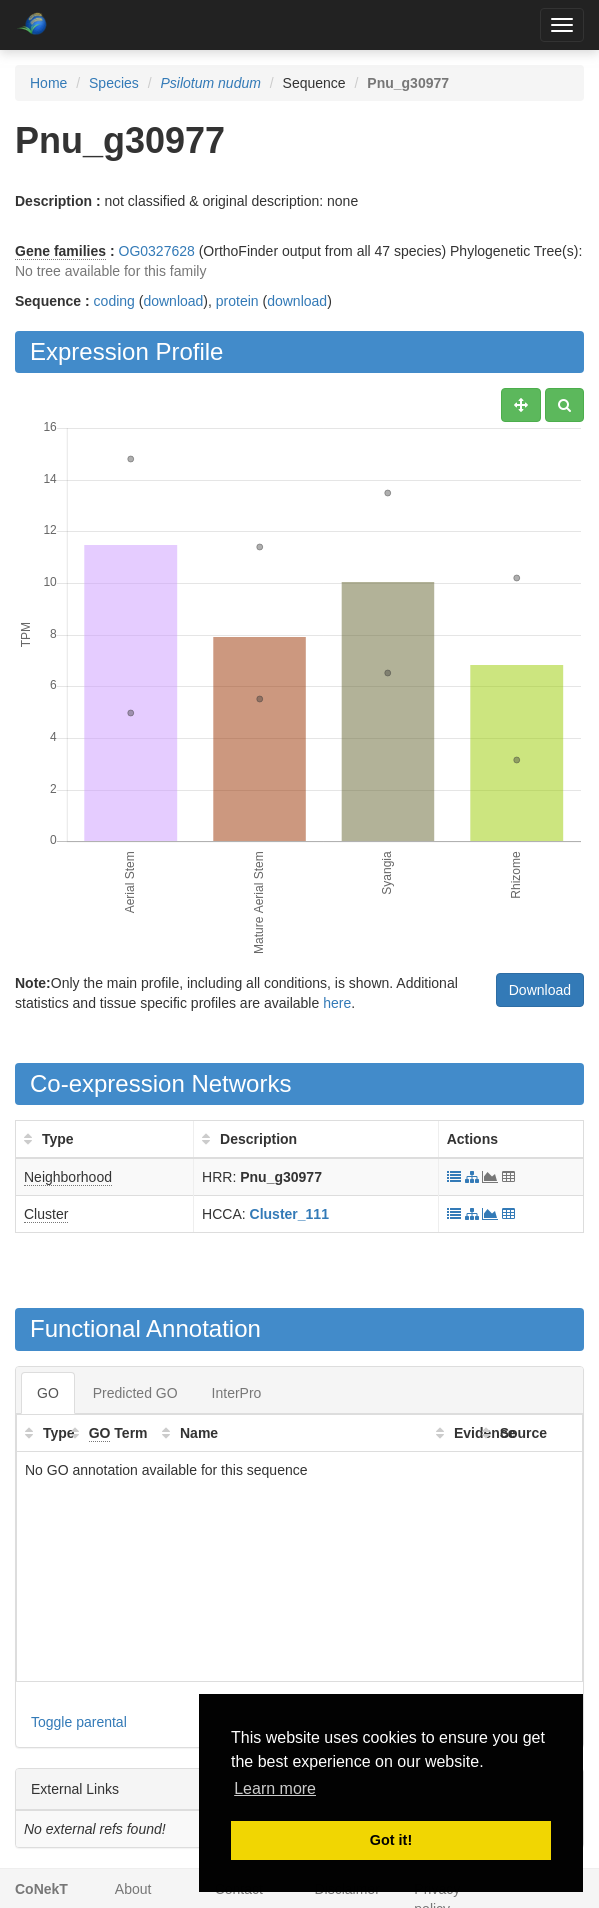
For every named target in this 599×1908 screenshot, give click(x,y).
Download (540, 990)
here (337, 1003)
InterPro (237, 1393)
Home (48, 83)
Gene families (60, 251)
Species (114, 83)
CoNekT (41, 1889)
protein (237, 301)
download (173, 301)
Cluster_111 (289, 1214)
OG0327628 (157, 251)
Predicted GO (135, 1393)
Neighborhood (68, 1177)
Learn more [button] (275, 1788)
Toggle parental (79, 1722)
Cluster (46, 1214)
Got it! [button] (391, 1840)
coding (114, 301)
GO (48, 1393)
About (133, 1889)
